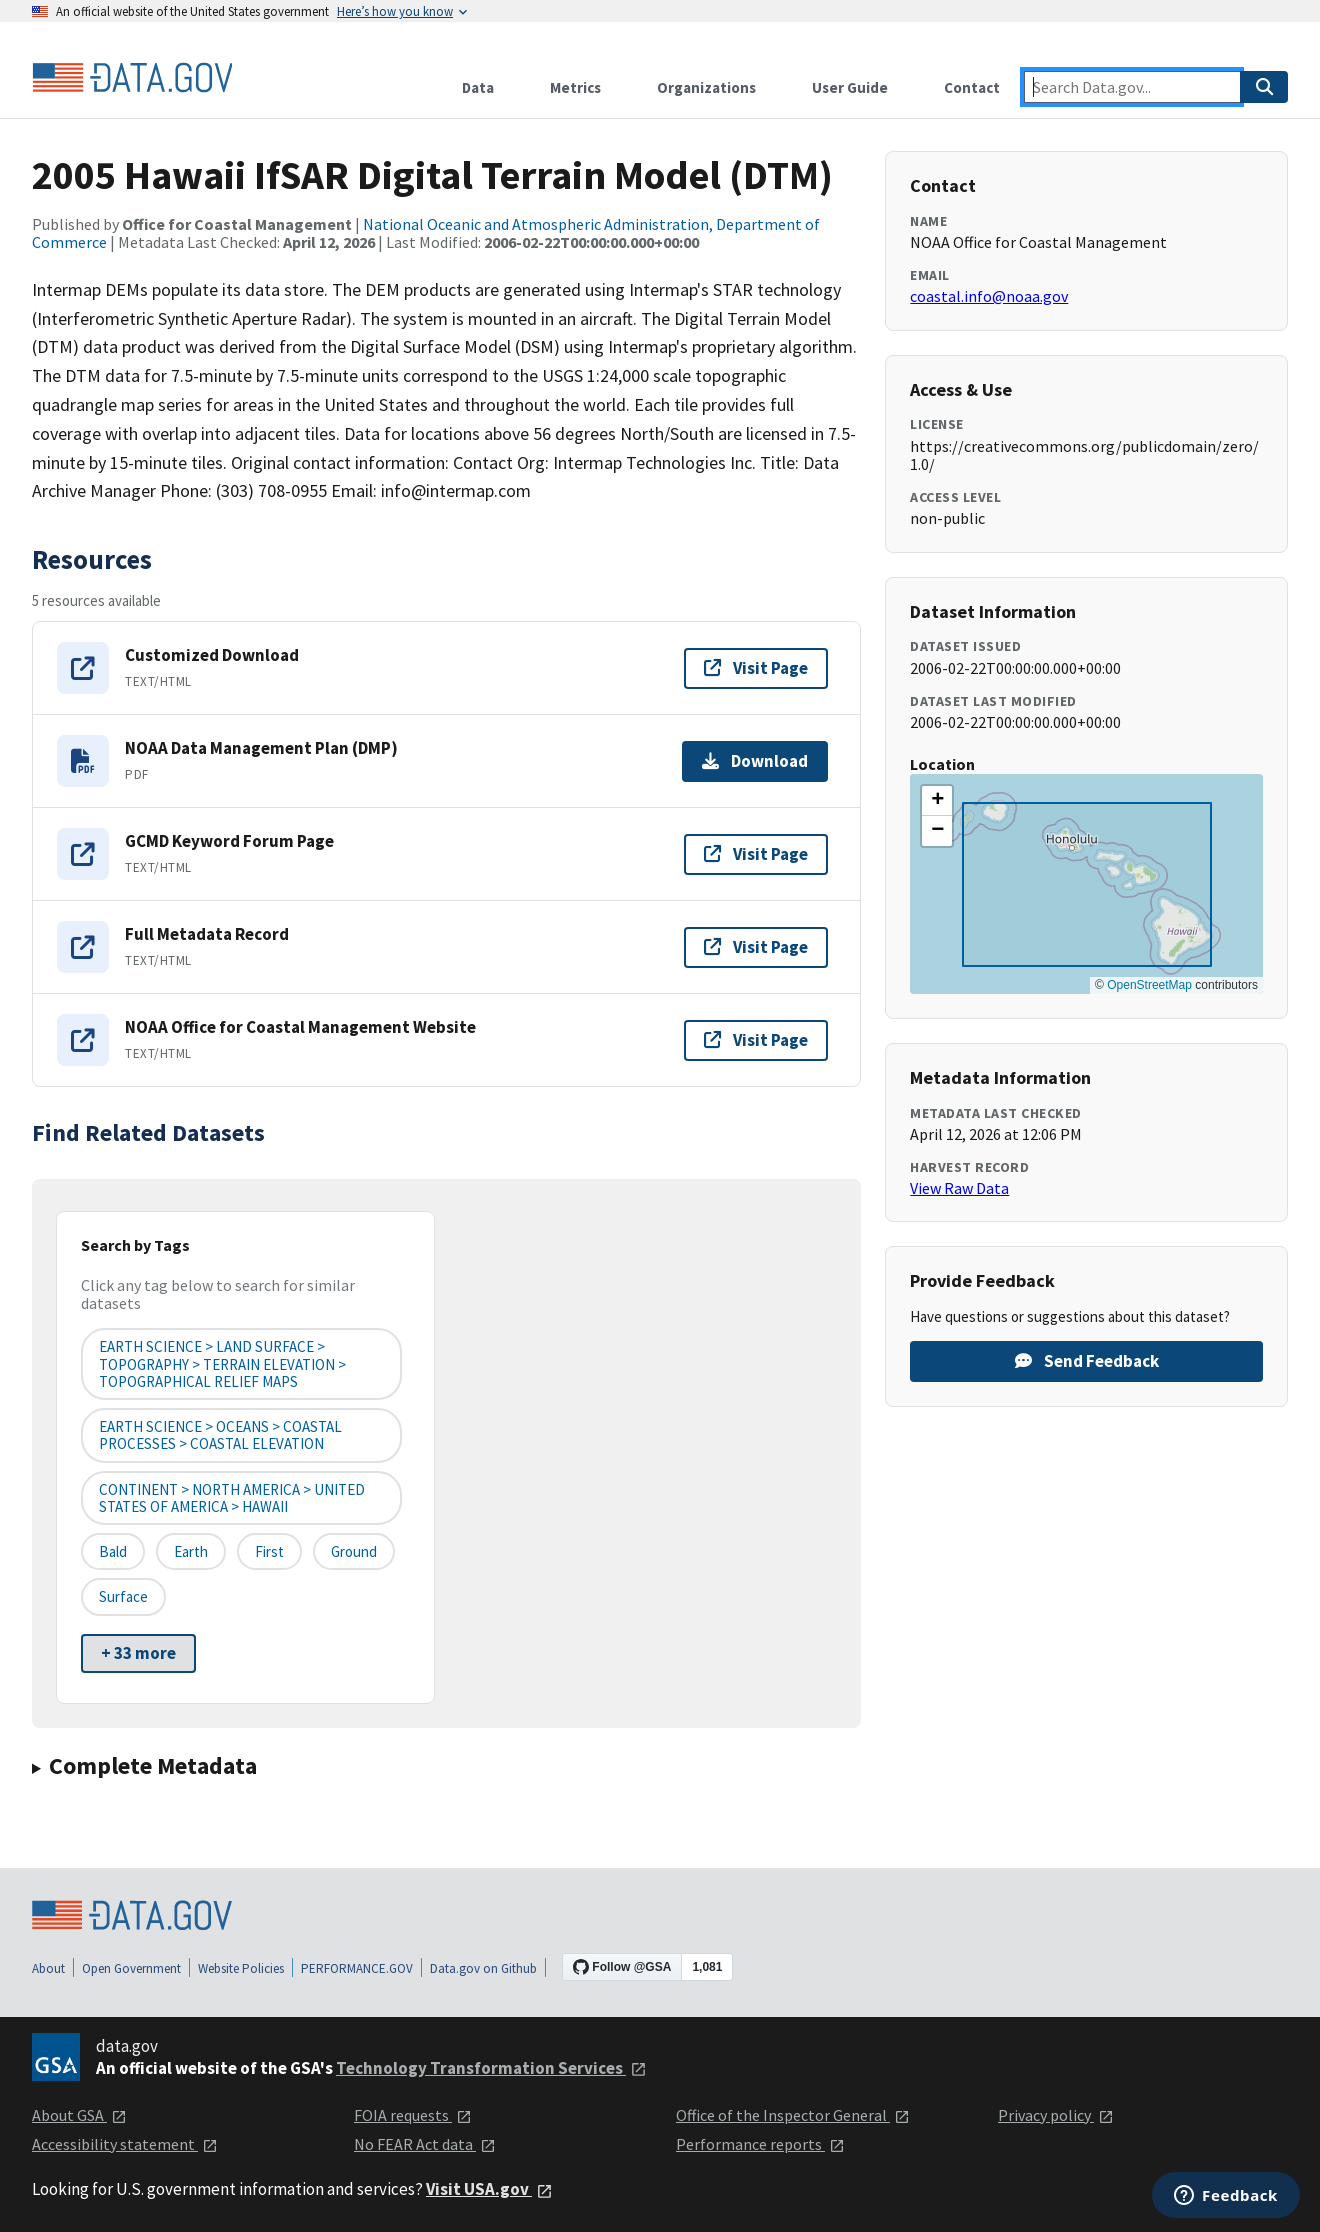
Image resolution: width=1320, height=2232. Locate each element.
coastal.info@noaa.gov (989, 296)
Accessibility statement (125, 2144)
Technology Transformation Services (491, 2068)
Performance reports (760, 2144)
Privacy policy (1056, 2115)
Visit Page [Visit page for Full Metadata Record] (756, 947)
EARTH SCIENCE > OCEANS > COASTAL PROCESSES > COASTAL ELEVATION (220, 1435)
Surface (123, 1596)
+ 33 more (138, 1653)
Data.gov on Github (483, 1968)
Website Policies (241, 1968)
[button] (937, 801)
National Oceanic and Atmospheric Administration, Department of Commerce (426, 233)
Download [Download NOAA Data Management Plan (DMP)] (755, 761)
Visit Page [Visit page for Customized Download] (756, 668)
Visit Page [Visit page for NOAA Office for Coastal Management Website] (756, 1040)
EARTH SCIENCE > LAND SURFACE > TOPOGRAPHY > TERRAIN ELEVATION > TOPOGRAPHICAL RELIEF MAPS (222, 1364)
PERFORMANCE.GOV (357, 1968)
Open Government (131, 1968)
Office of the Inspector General (793, 2115)
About (48, 1968)
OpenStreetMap (1149, 985)
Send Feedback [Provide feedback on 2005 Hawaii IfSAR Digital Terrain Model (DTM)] (1087, 1361)
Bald (113, 1551)
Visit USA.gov (489, 2189)
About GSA (79, 2115)
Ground (354, 1551)
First (269, 1551)
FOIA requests (413, 2115)
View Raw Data (959, 1188)
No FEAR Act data (425, 2144)
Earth (191, 1551)
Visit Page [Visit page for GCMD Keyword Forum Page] (756, 854)
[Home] (132, 78)
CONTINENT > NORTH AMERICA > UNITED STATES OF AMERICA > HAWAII (232, 1498)
